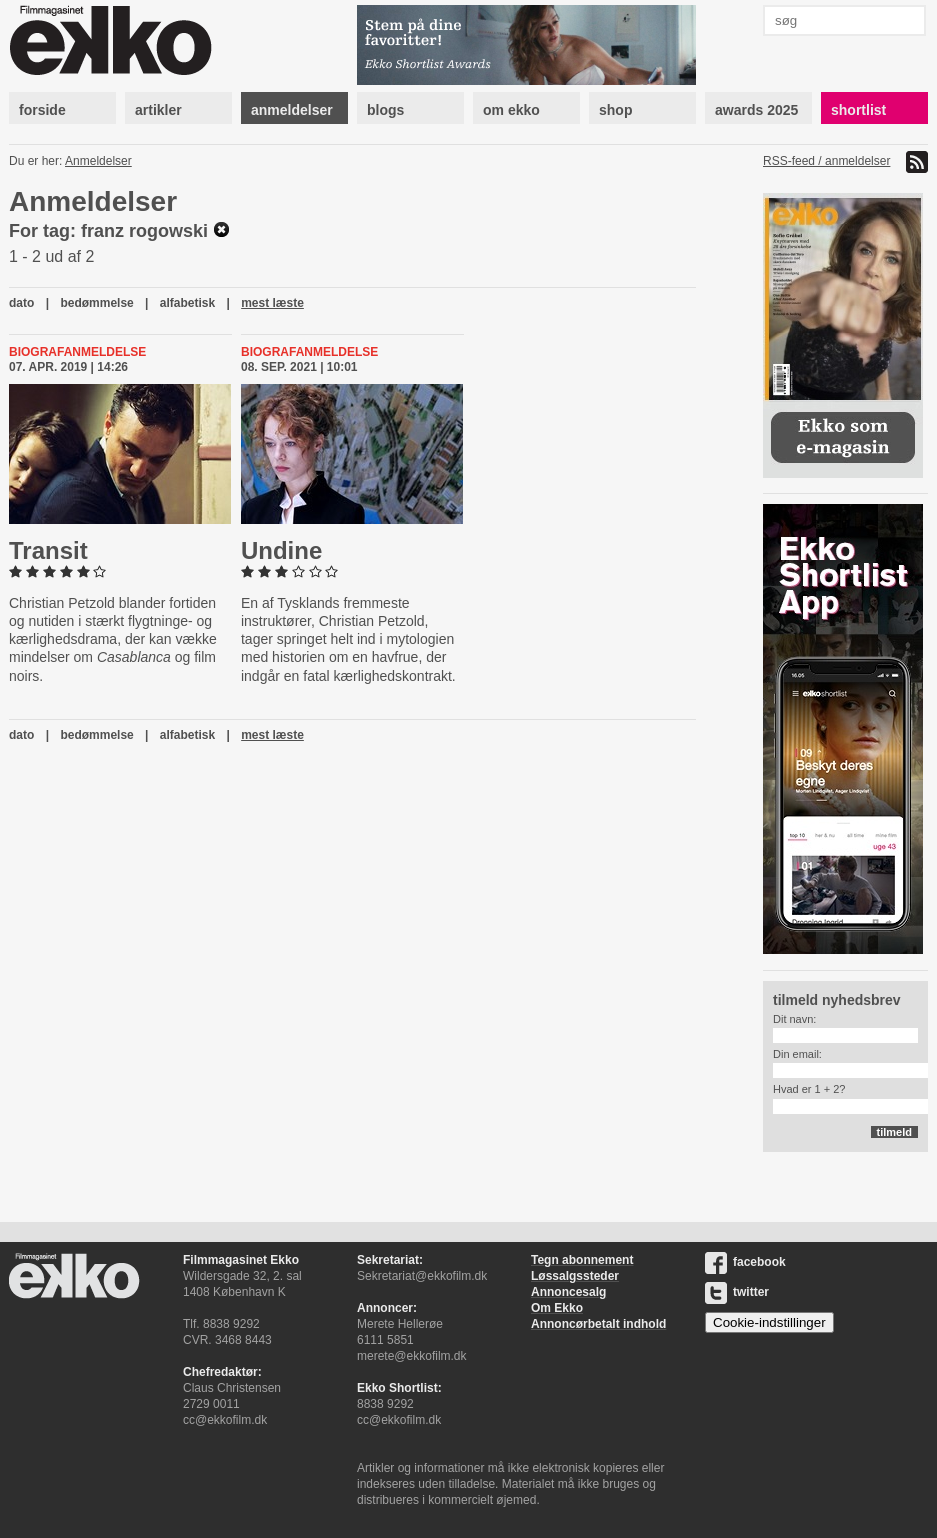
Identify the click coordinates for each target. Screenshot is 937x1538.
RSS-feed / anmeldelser (826, 161)
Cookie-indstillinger (769, 1322)
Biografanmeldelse (77, 352)
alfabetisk (187, 303)
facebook (745, 1262)
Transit (48, 550)
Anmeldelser (98, 161)
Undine (281, 550)
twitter (737, 1292)
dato (21, 303)
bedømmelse (96, 303)
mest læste (272, 303)
